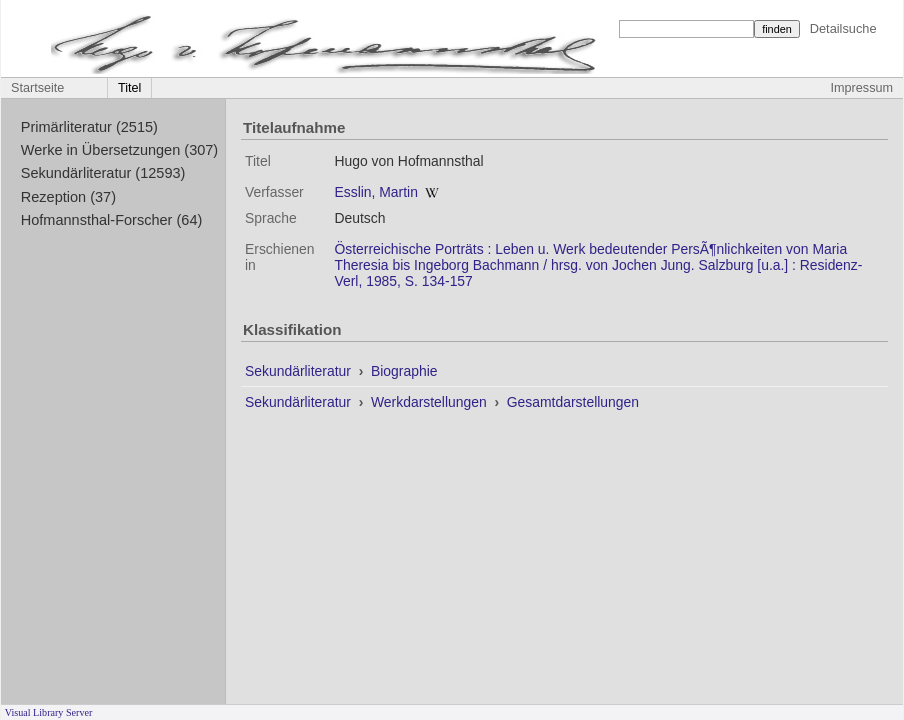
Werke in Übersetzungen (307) (119, 150)
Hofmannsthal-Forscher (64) (112, 220)
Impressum (862, 88)
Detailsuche (843, 28)
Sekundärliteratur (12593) (103, 173)
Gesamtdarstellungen (573, 402)
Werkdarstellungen (431, 402)
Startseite (37, 88)
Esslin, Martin (375, 192)
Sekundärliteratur (300, 371)
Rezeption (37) (68, 197)
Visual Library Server (49, 712)
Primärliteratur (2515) (89, 127)
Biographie (404, 371)
